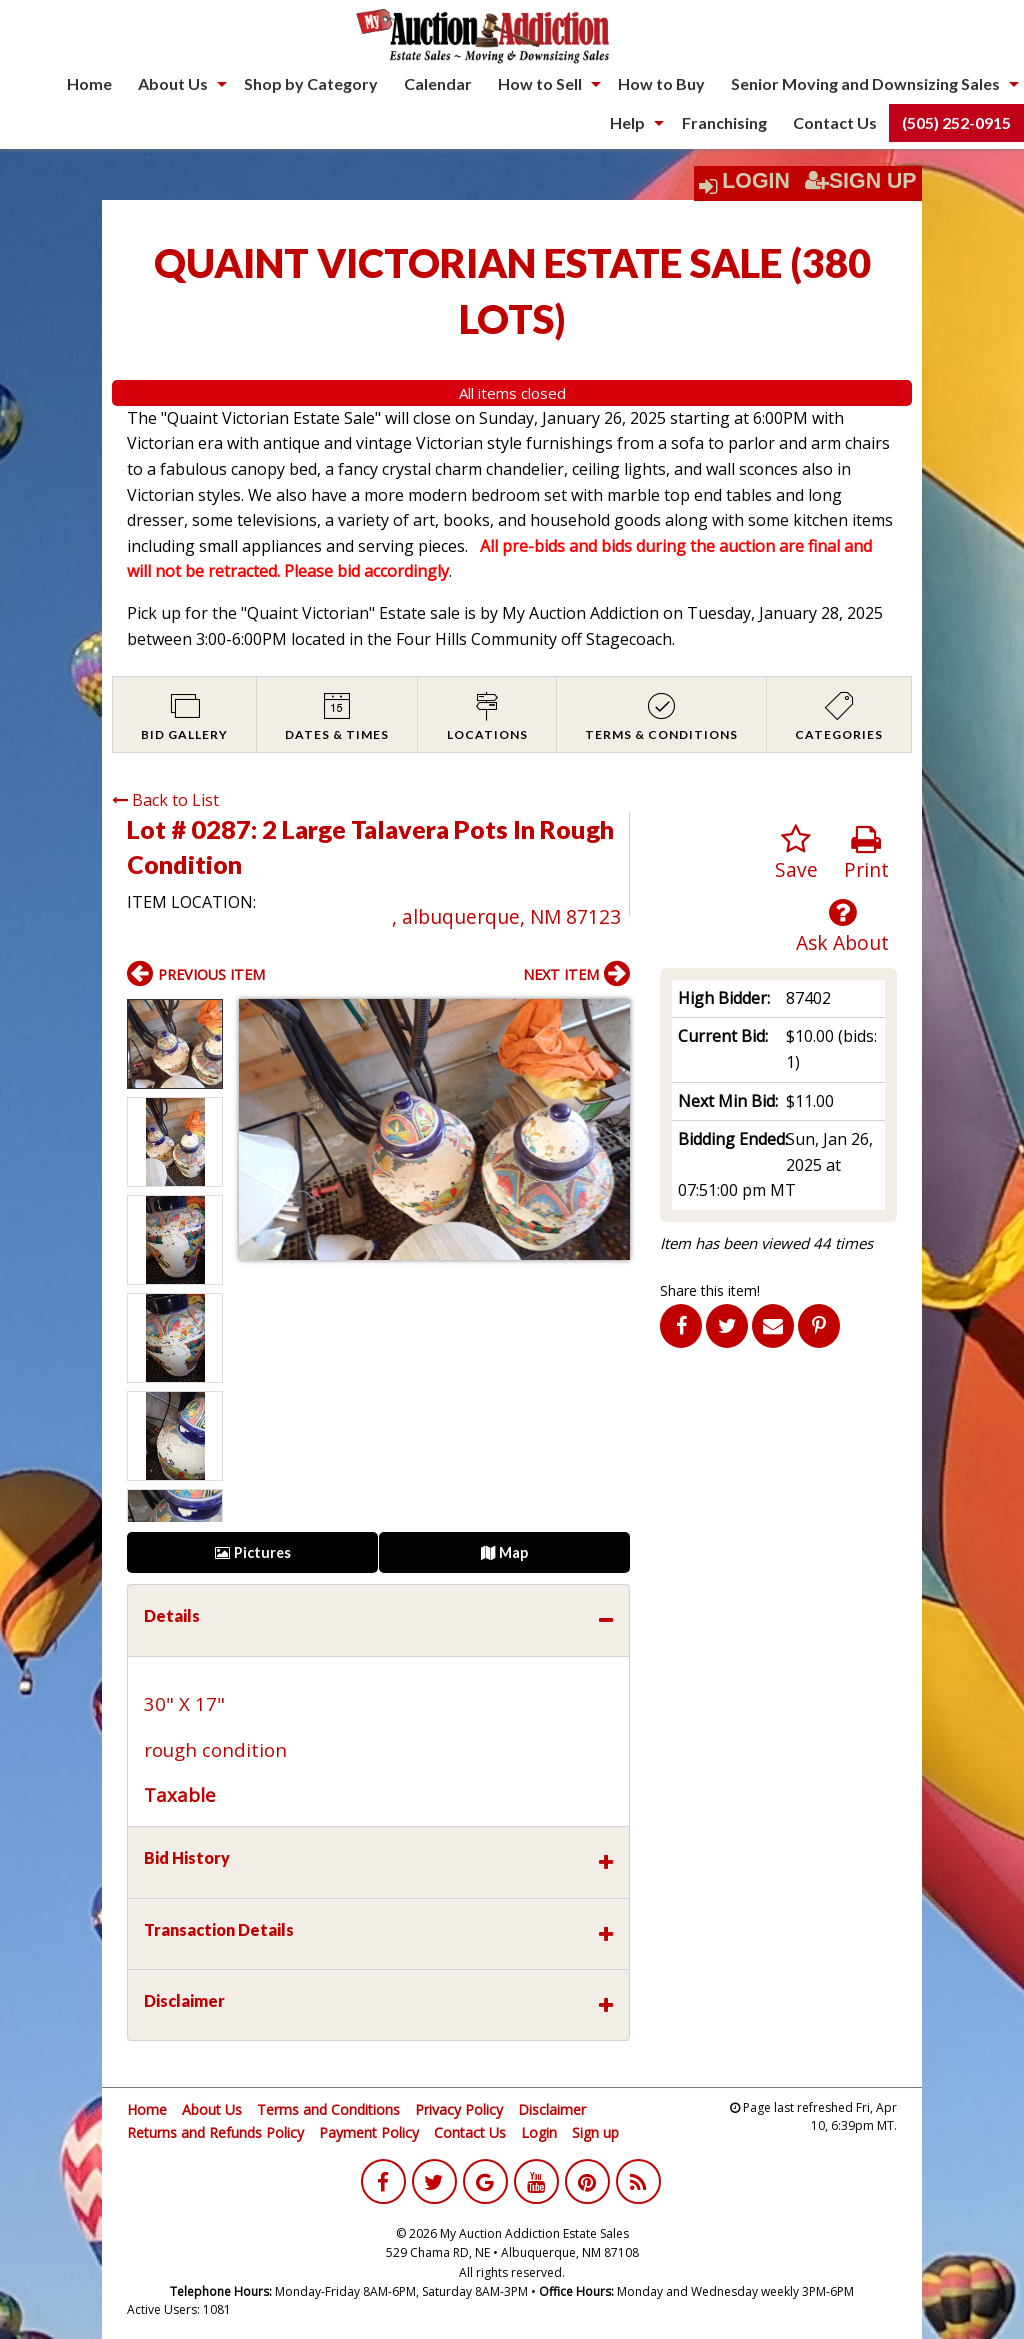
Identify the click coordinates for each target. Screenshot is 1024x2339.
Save (796, 853)
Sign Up (861, 181)
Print (866, 853)
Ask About (842, 926)
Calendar (438, 83)
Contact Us (835, 122)
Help (627, 122)
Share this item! (710, 1290)
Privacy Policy (459, 2109)
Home (89, 83)
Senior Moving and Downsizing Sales (865, 83)
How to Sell (540, 83)
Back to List (165, 800)
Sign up (595, 2132)
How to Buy (661, 83)
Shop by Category (311, 83)
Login (756, 181)
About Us (173, 83)
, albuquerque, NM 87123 (506, 916)
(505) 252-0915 (956, 122)
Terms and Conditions (328, 2109)
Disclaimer (552, 2109)
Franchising (724, 122)
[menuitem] (89, 84)
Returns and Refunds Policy (215, 2132)
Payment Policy (369, 2132)
